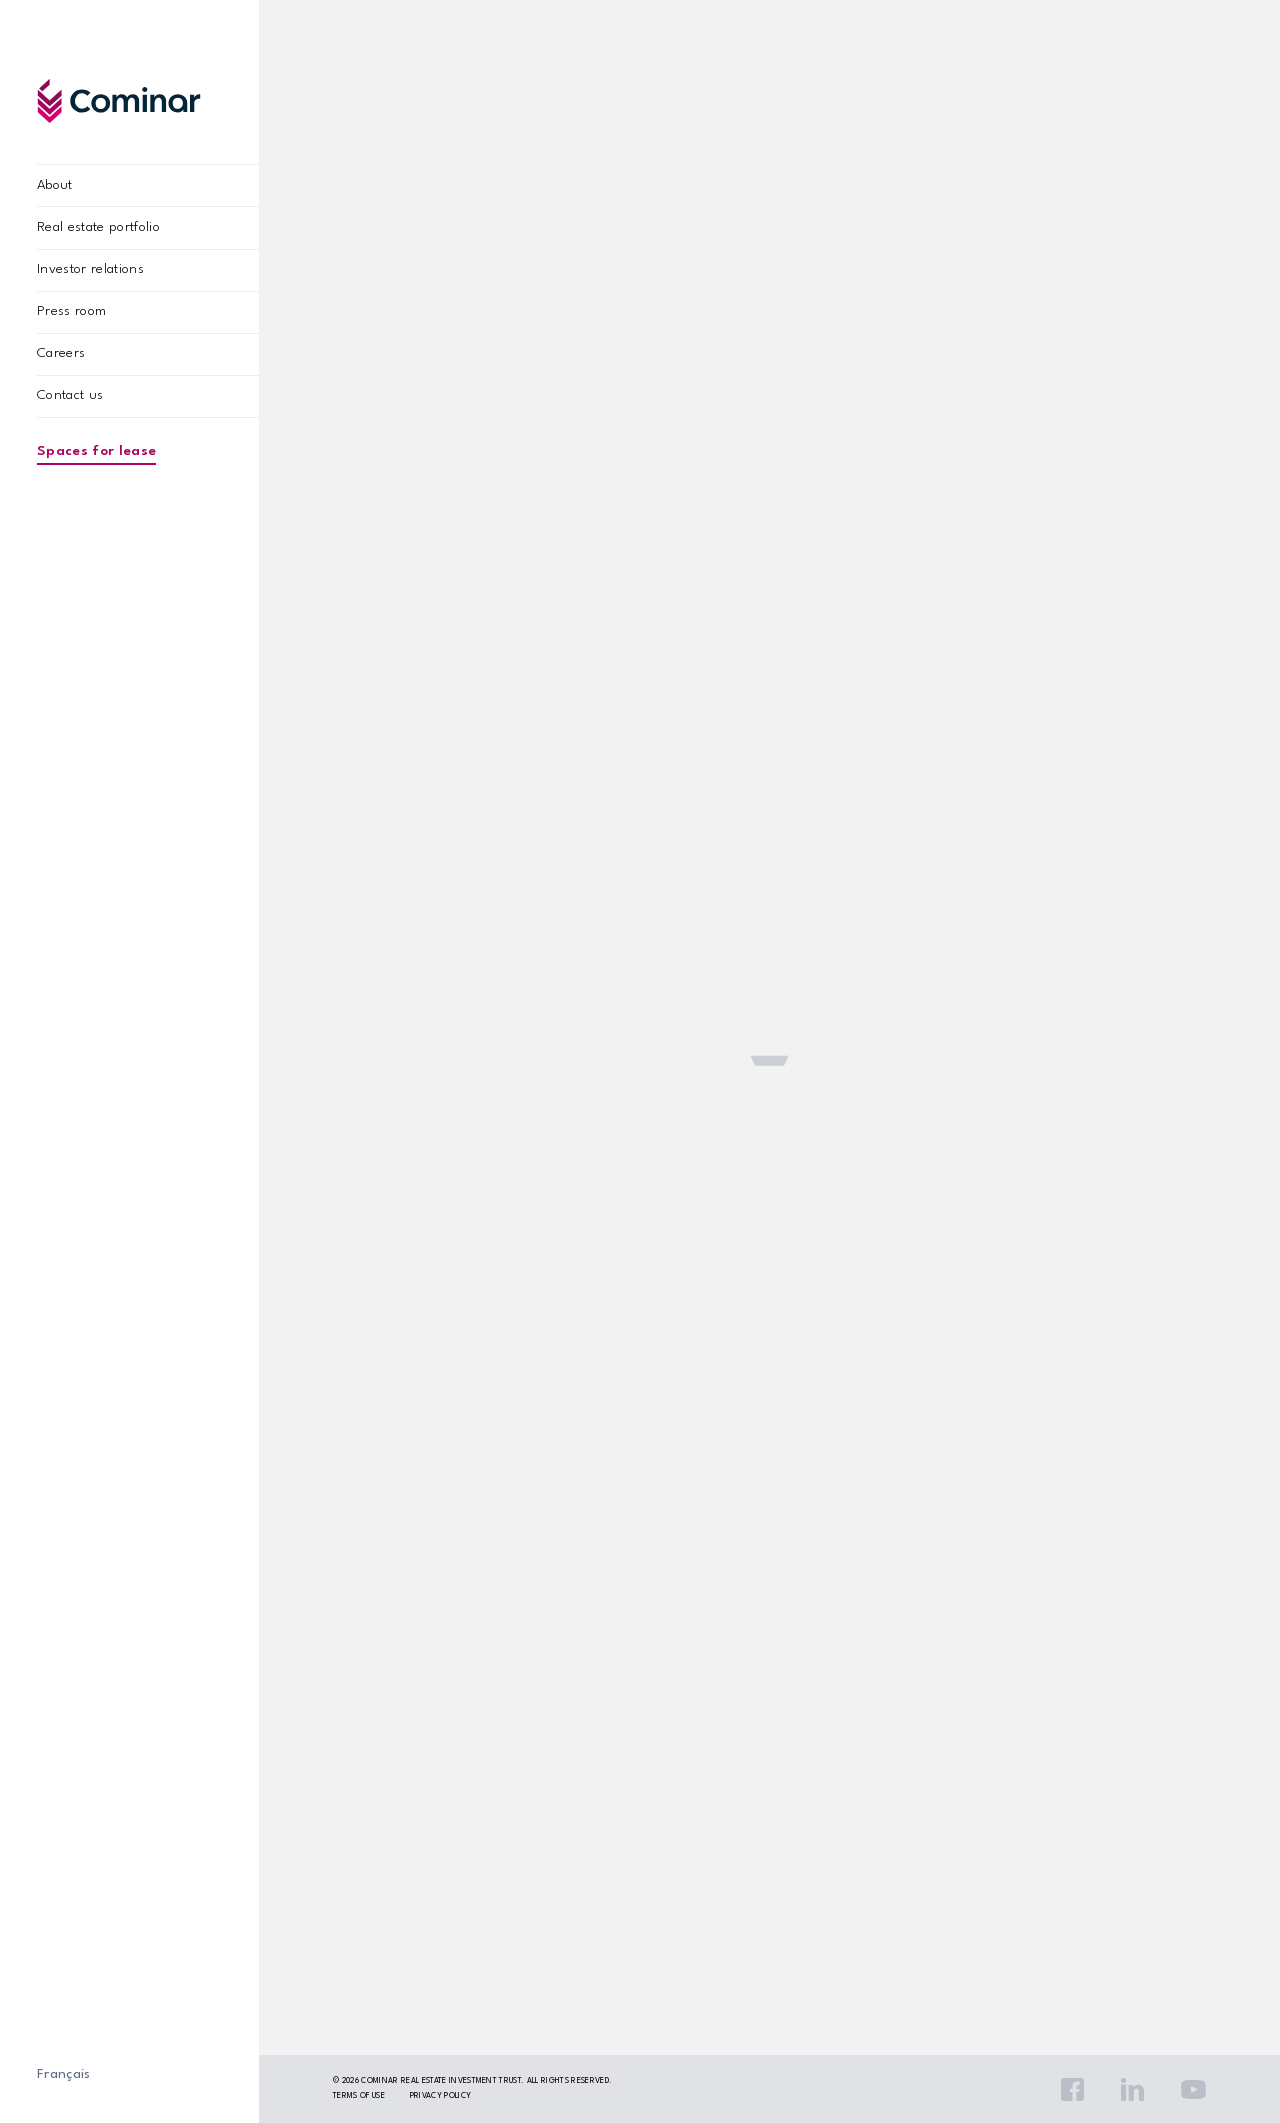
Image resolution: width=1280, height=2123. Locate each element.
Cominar (119, 100)
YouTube (1193, 2089)
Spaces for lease (96, 451)
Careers (61, 353)
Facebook (1072, 2089)
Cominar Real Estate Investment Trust (441, 2081)
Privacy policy (441, 2096)
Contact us (70, 395)
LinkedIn (1132, 2089)
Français (64, 2074)
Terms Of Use (359, 2096)
